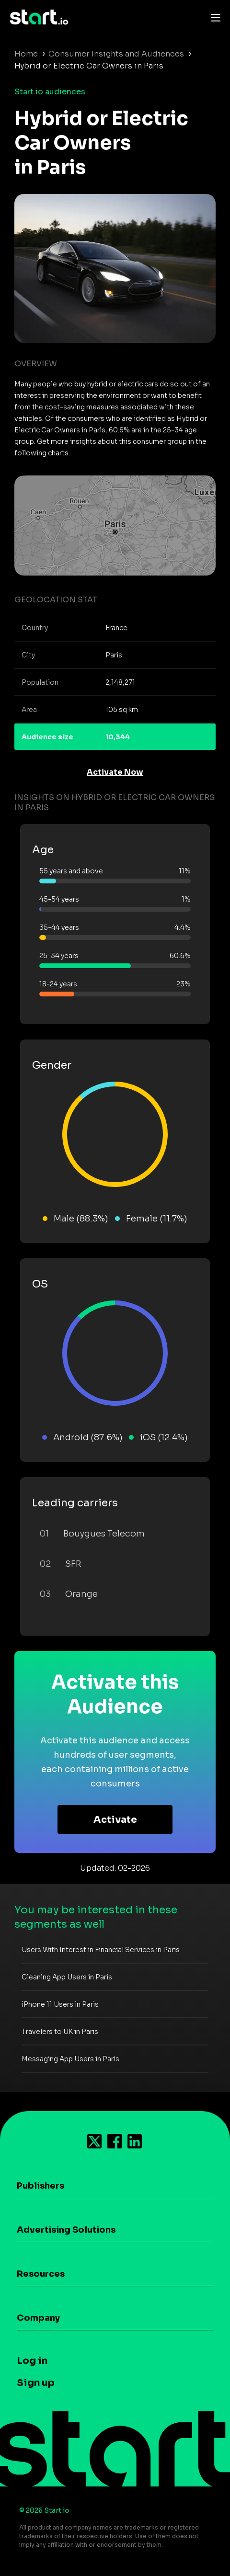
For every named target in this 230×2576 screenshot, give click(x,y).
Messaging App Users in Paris (70, 2059)
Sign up (36, 2383)
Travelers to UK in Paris (60, 2031)
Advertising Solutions (66, 2230)
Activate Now (115, 772)
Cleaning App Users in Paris (67, 1977)
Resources (41, 2274)
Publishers (40, 2186)
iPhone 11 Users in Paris (60, 2004)
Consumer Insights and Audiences (116, 54)
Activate (115, 1820)
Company (38, 2318)
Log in (32, 2361)
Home (26, 54)
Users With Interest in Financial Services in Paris (101, 1949)
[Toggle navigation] (213, 17)
